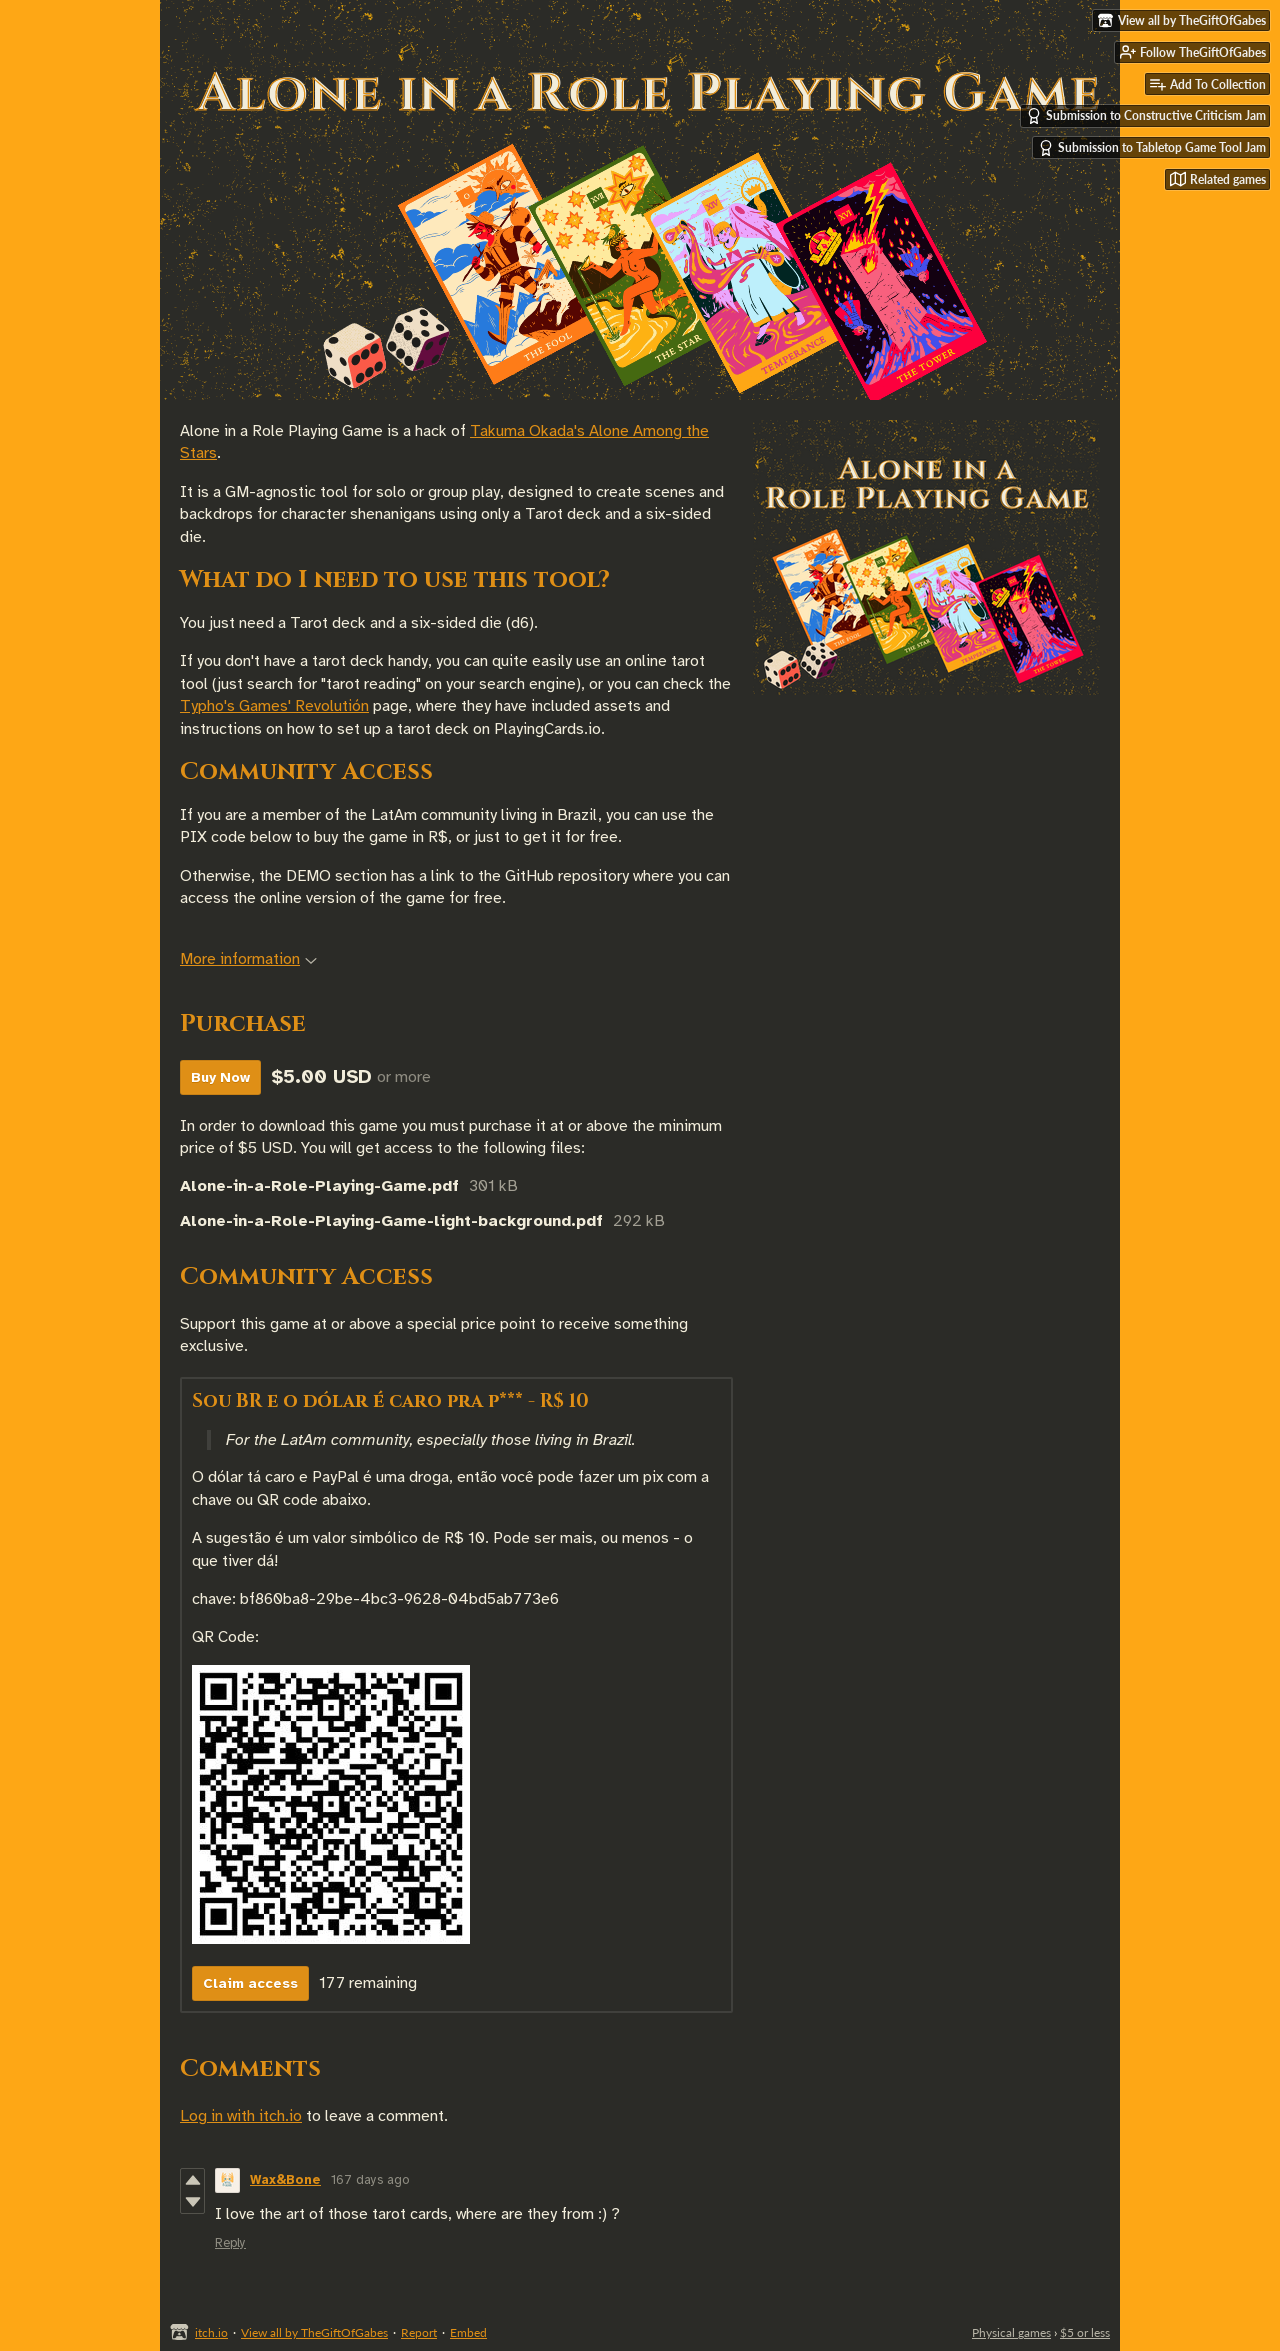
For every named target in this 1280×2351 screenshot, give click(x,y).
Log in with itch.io (241, 2116)
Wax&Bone (285, 2180)
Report (419, 2332)
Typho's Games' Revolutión (274, 706)
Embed (468, 2332)
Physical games (1011, 2332)
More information (248, 959)
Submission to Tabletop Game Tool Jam (1152, 148)
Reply (230, 2243)
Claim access (250, 1983)
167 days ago (370, 2180)
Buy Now (220, 1077)
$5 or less (1085, 2332)
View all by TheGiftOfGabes (314, 2332)
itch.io (211, 2332)
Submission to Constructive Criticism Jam (1146, 116)
